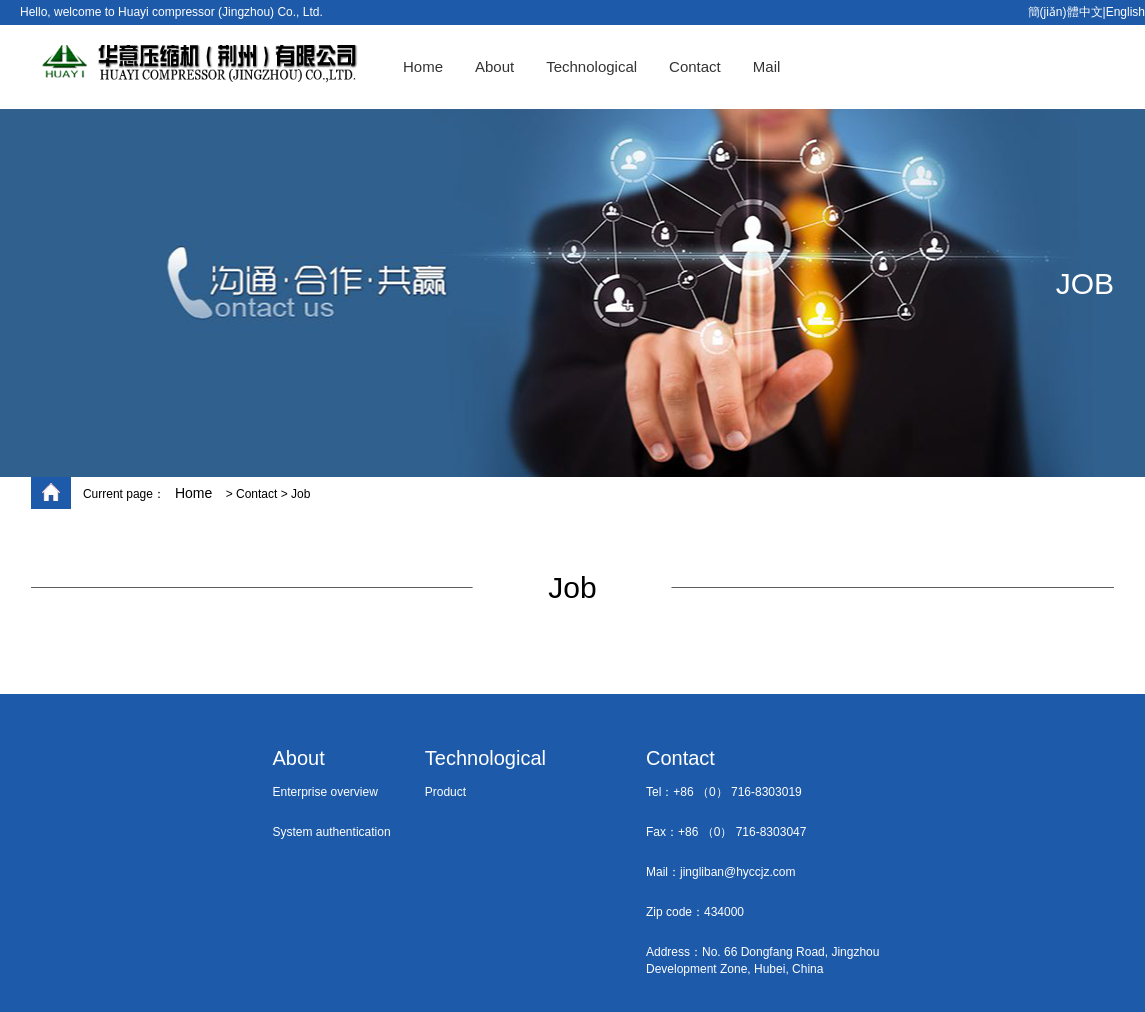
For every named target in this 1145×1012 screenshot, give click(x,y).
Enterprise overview (325, 792)
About (494, 66)
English (1125, 12)
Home (423, 66)
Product (445, 792)
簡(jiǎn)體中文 (1065, 12)
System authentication (332, 832)
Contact (695, 66)
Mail (767, 66)
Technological (591, 66)
